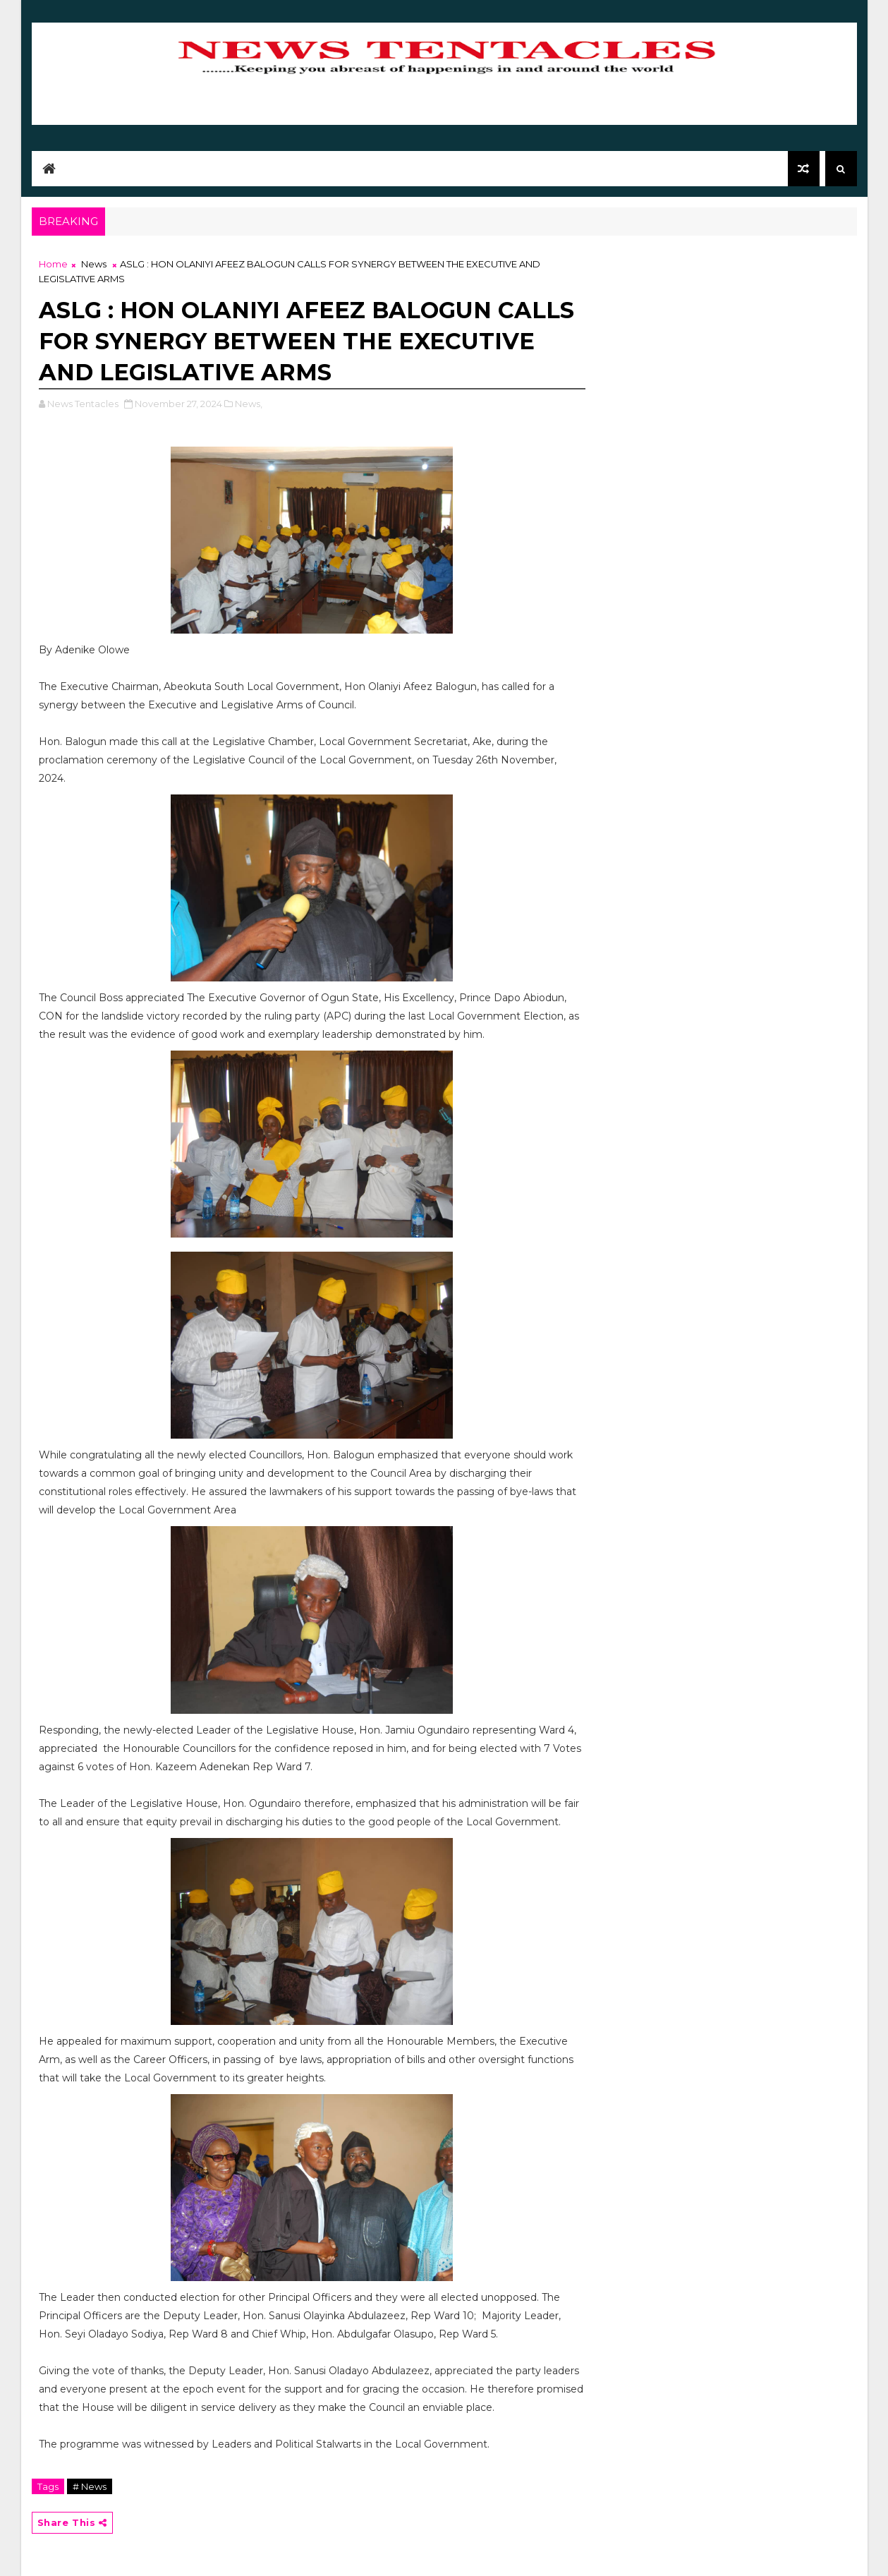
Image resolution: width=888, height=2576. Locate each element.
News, (248, 403)
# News (90, 2486)
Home (53, 264)
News (94, 264)
